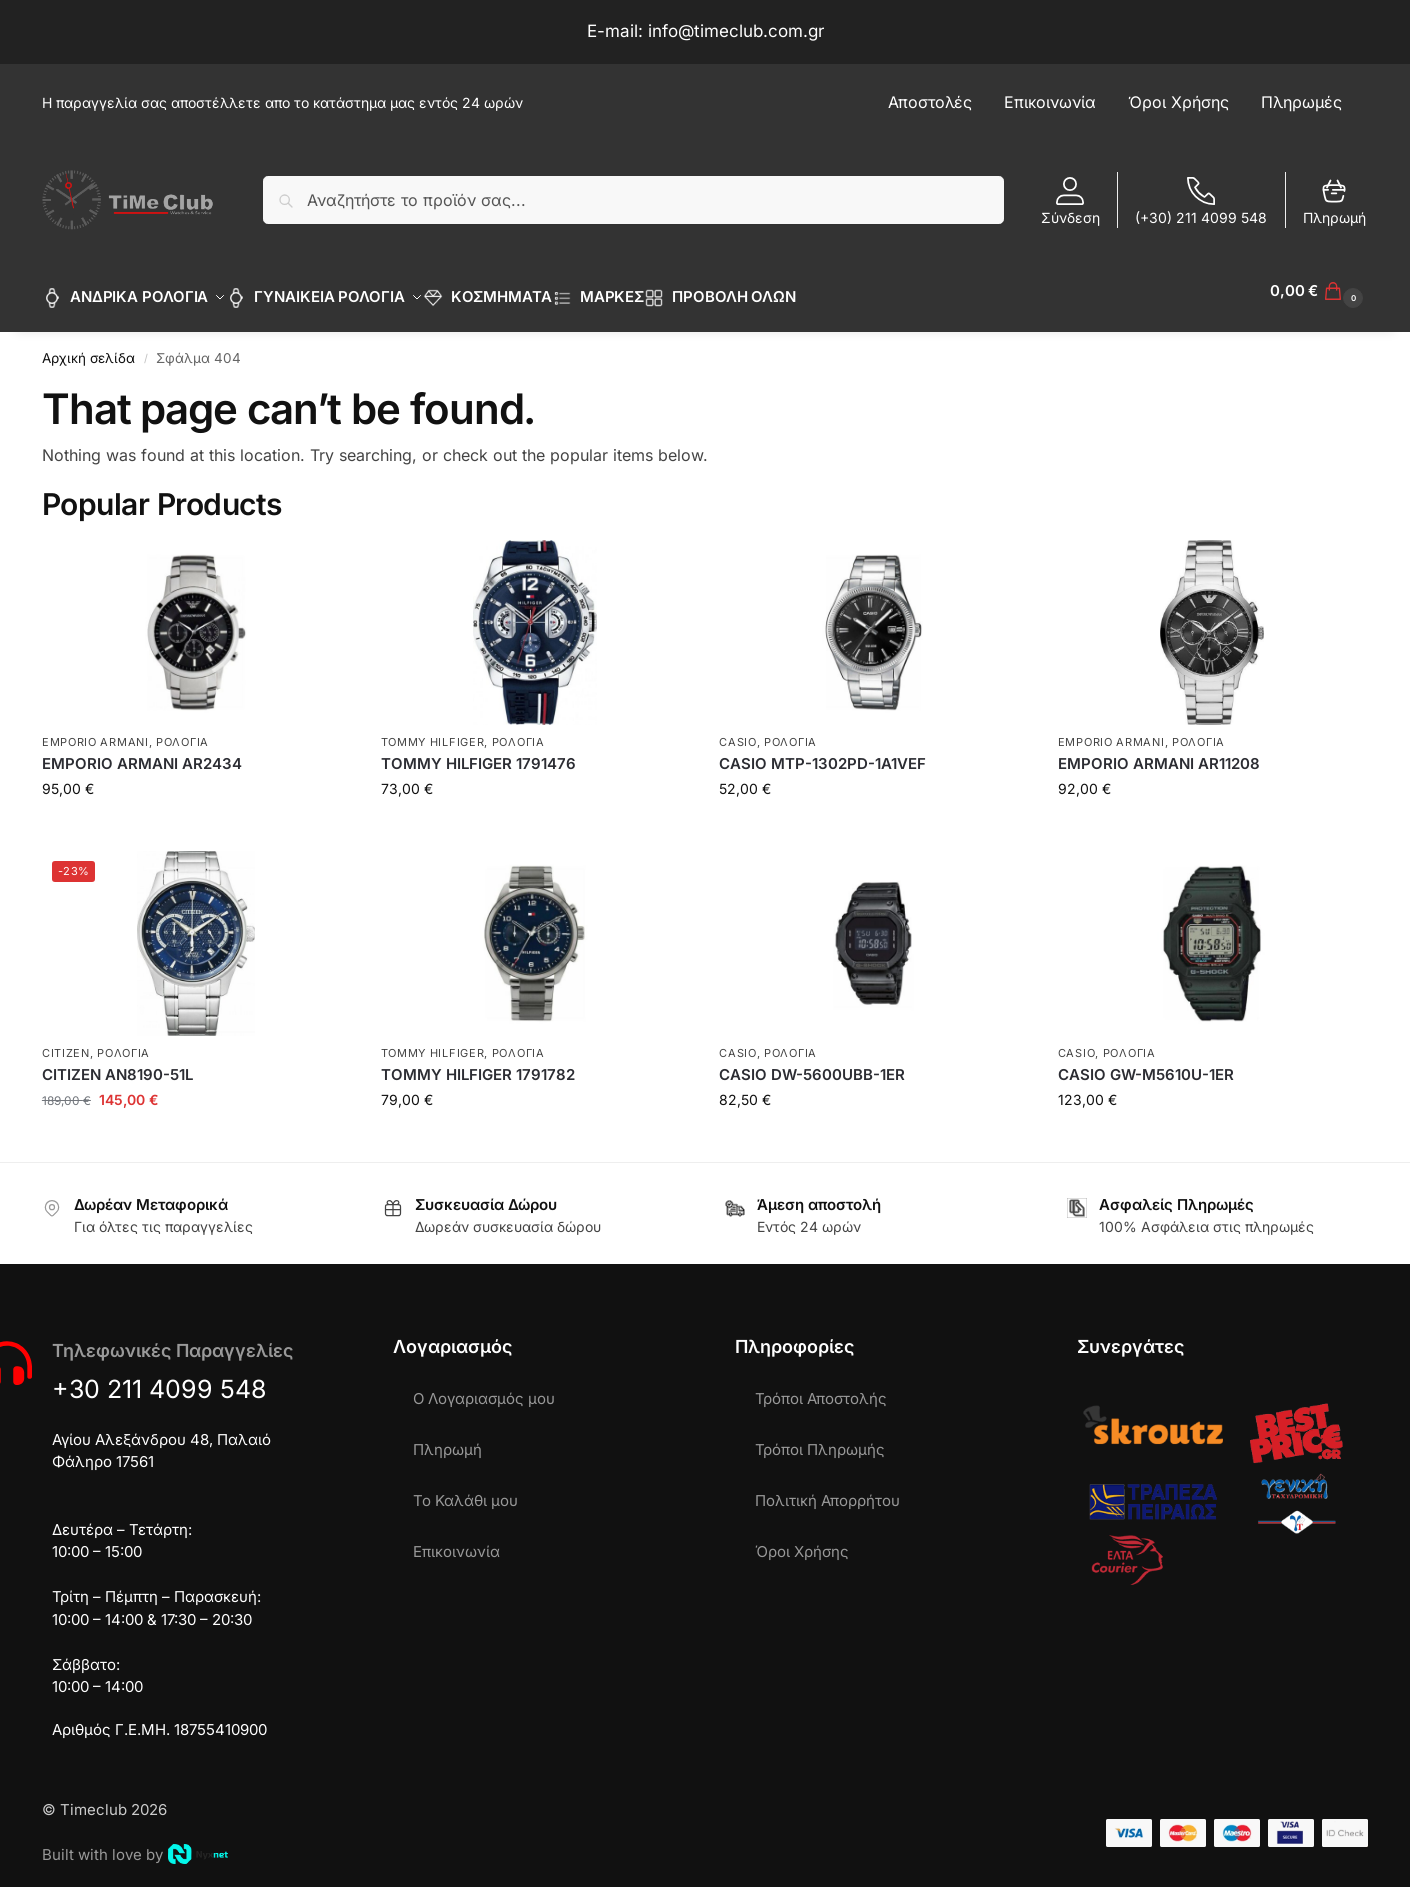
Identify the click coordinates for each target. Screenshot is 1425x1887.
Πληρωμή (1334, 201)
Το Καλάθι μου (465, 1489)
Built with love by (135, 1843)
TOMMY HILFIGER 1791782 (478, 1063)
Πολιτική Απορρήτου (827, 1489)
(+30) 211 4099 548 (1201, 201)
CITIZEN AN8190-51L (117, 1063)
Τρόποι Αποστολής (821, 1387)
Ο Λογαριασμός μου (484, 1387)
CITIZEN (66, 1041)
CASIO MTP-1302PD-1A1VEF (822, 752)
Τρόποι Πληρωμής (820, 1438)
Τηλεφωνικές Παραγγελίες (172, 1339)
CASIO (738, 731)
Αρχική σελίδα (88, 347)
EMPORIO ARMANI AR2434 (142, 752)
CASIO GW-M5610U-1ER (1146, 1063)
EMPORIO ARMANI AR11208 (1159, 752)
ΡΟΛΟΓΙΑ (182, 731)
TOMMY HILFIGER (433, 731)
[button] (1319, 291)
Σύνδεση (1070, 201)
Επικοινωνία (456, 1540)
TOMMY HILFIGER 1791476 (478, 752)
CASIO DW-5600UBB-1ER (812, 1063)
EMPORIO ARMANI (95, 731)
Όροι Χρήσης (802, 1540)
